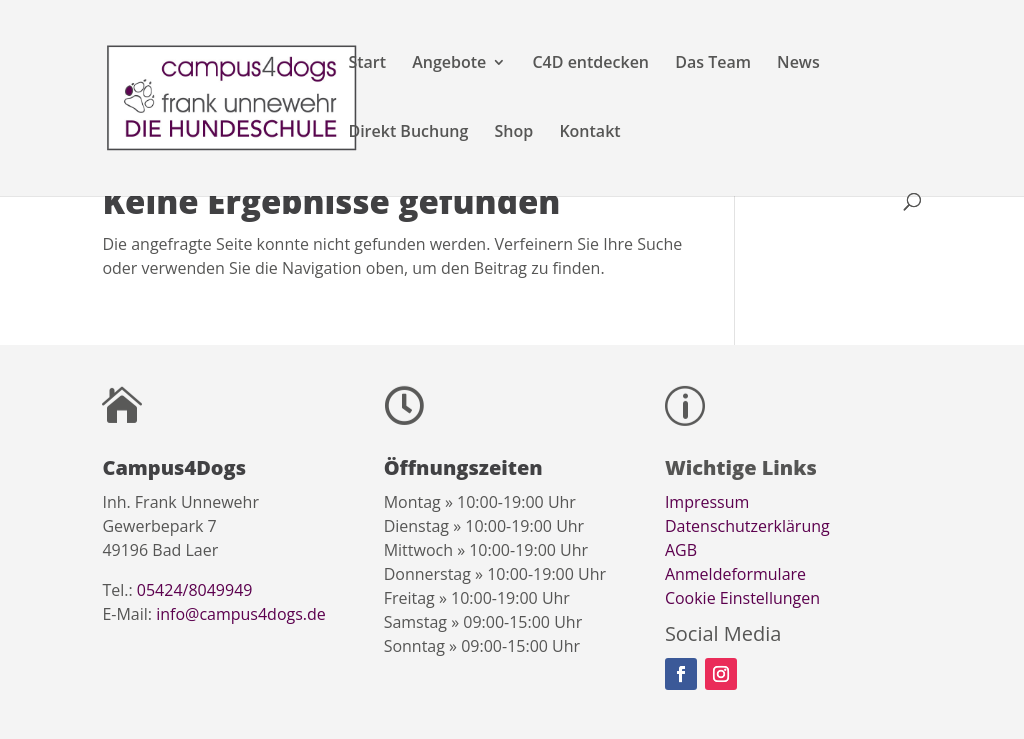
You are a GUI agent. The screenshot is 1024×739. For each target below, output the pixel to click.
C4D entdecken (590, 64)
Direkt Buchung (408, 133)
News (798, 64)
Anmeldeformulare (735, 574)
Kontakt (589, 133)
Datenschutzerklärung (747, 526)
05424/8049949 (195, 590)
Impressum (707, 502)
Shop (514, 133)
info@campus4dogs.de (241, 614)
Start (367, 64)
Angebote (449, 64)
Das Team (713, 64)
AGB (681, 550)
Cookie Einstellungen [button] (742, 598)
